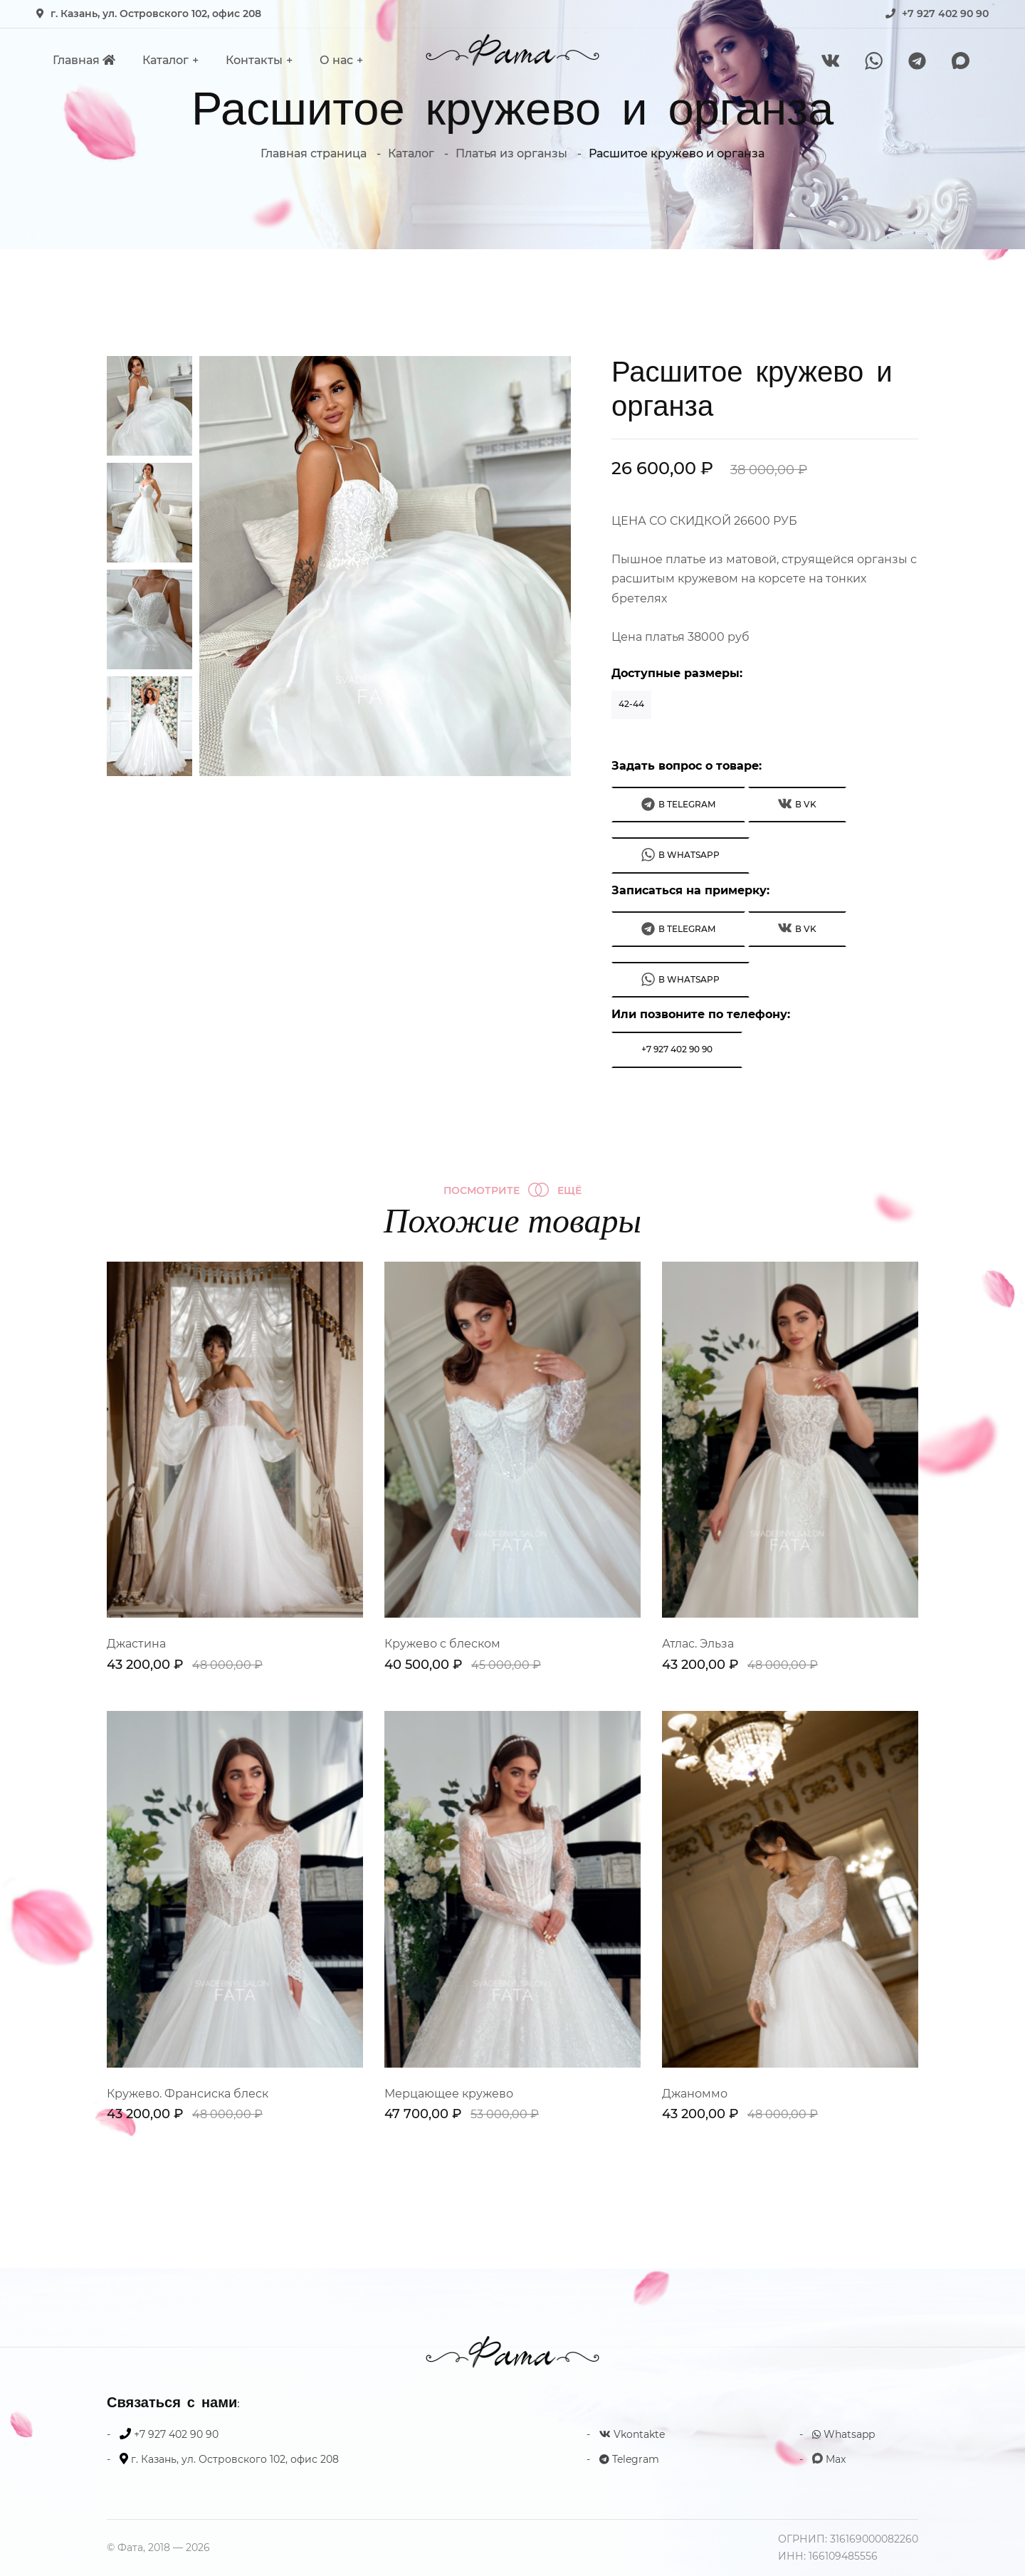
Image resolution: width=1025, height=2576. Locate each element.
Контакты (254, 60)
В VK (797, 803)
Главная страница (314, 153)
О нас (336, 60)
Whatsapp (843, 2434)
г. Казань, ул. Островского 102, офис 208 (156, 13)
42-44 (631, 703)
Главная (84, 60)
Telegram (629, 2459)
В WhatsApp (680, 855)
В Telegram (678, 804)
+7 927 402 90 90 (945, 13)
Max (829, 2459)
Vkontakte (632, 2434)
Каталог (165, 60)
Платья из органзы (511, 153)
